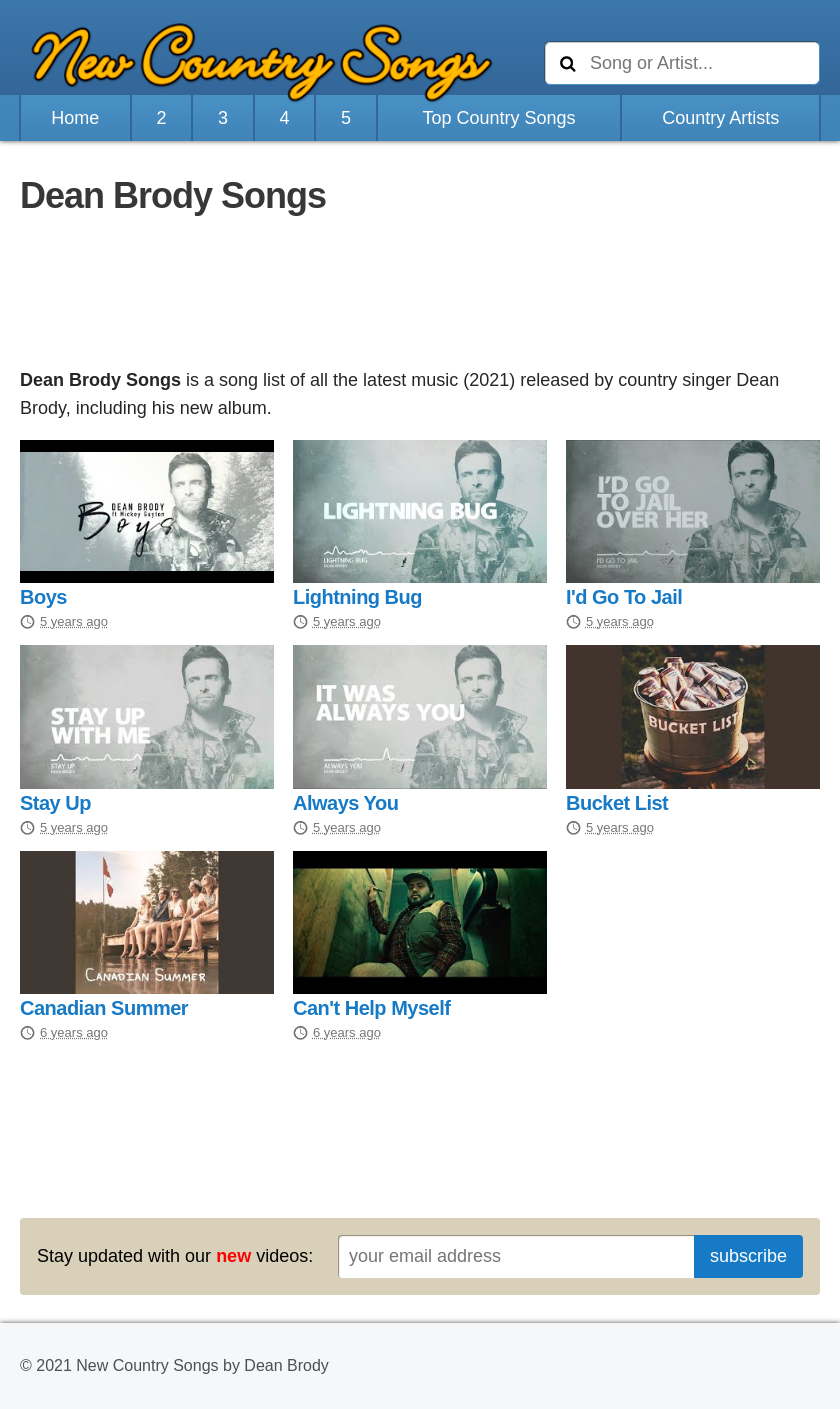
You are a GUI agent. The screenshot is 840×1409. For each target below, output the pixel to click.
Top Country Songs (498, 118)
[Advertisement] (420, 294)
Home (75, 118)
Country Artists (720, 118)
